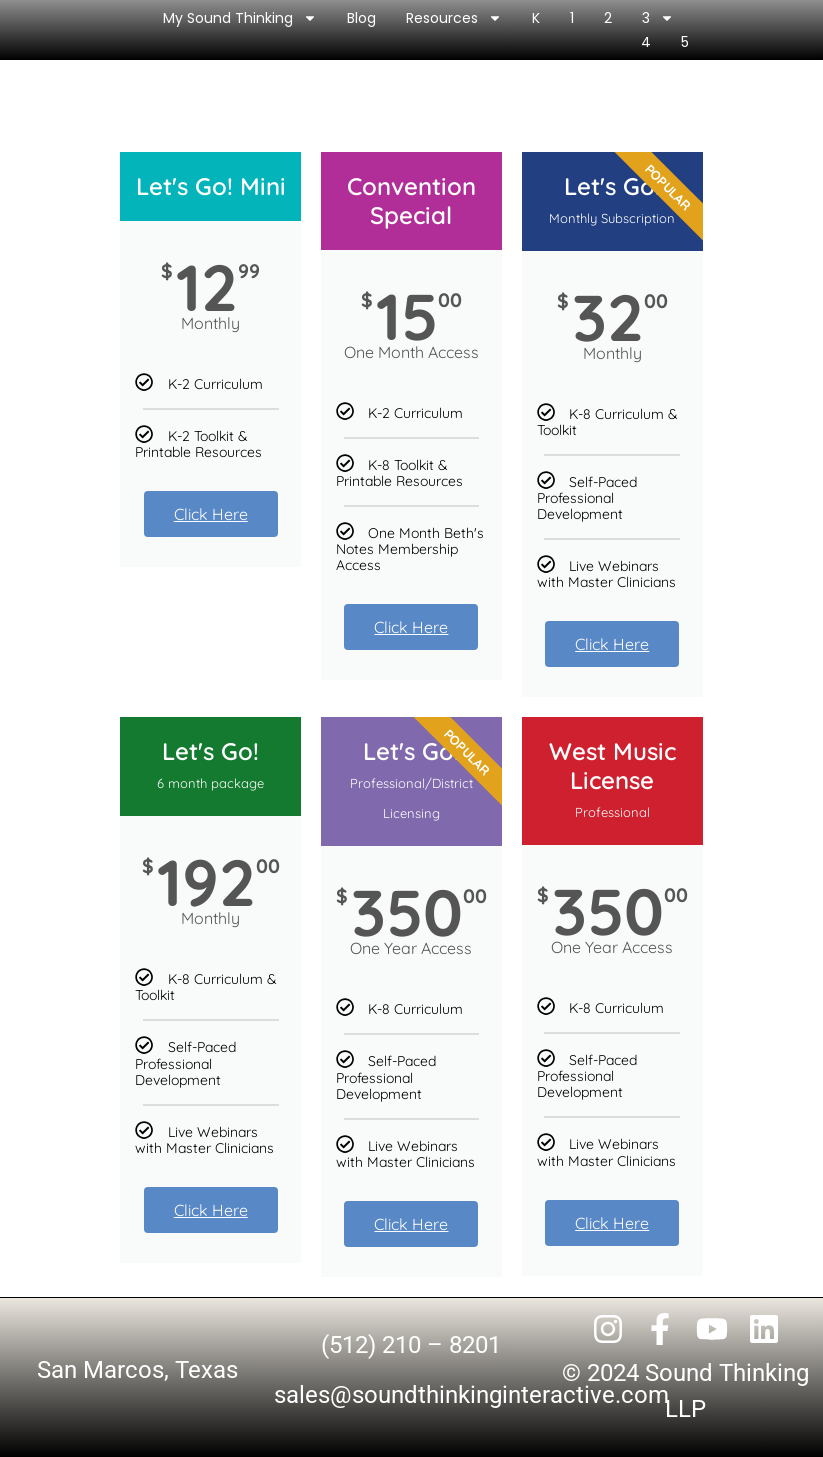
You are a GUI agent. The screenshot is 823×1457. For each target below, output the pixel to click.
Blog (361, 18)
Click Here (211, 514)
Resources (454, 18)
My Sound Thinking (240, 18)
